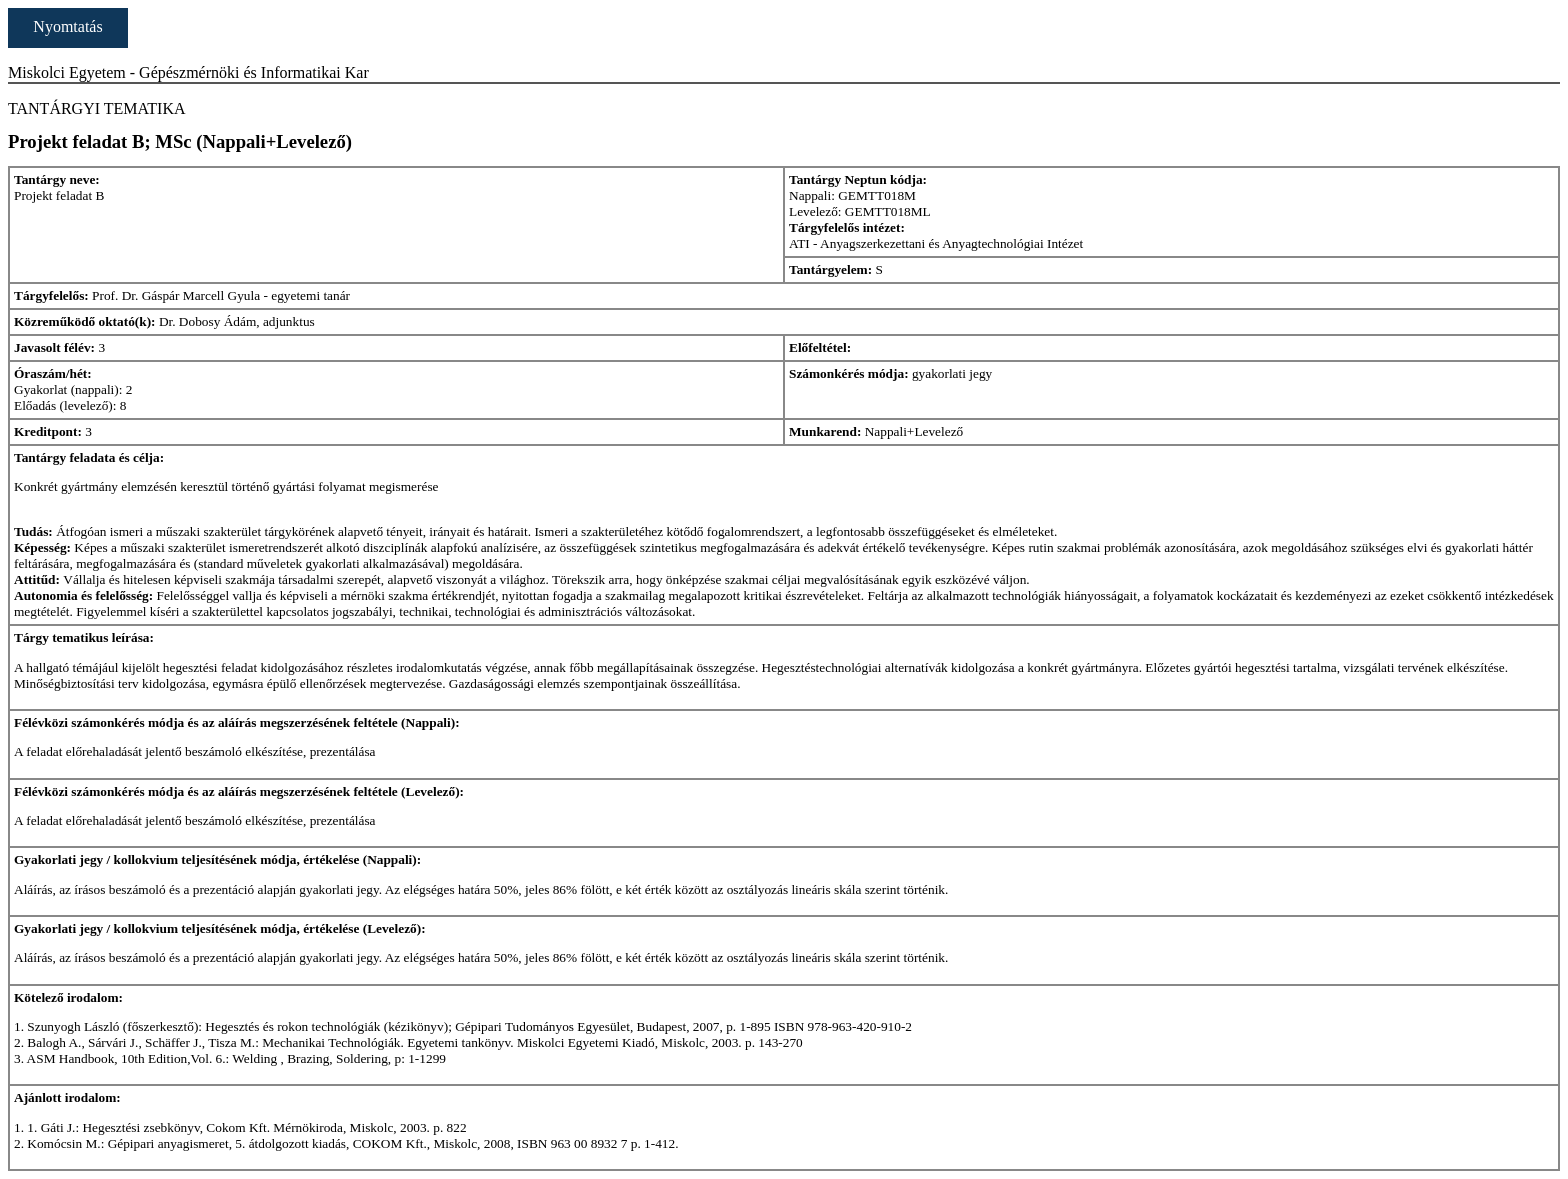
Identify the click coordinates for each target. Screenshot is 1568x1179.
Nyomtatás (67, 26)
